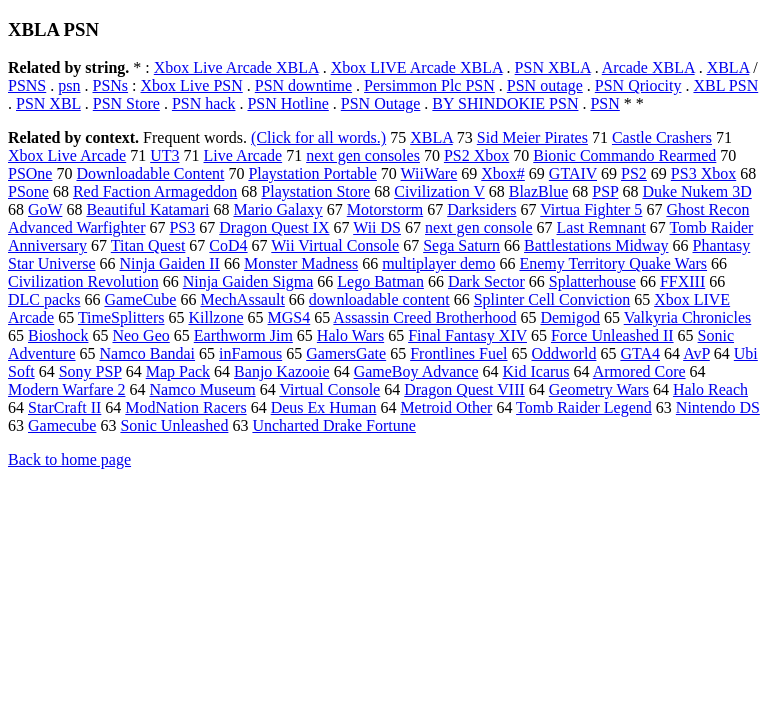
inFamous (250, 353)
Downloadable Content (150, 173)
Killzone (215, 317)
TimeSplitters (121, 317)
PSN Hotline (287, 103)
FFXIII (682, 281)
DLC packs (44, 299)
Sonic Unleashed (174, 425)
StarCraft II (64, 407)
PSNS (27, 85)
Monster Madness (301, 263)
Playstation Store (315, 191)
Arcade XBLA (648, 67)
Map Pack (178, 371)
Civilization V (439, 191)
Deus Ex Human (324, 407)
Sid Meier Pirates (532, 137)
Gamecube (62, 425)
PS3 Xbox (703, 173)
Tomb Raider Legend (584, 407)
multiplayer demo (438, 263)
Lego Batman (380, 281)
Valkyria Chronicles (688, 317)
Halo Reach (710, 389)
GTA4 (640, 353)
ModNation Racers (185, 407)
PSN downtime (303, 85)
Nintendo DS (718, 407)
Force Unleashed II (612, 335)
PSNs (110, 85)
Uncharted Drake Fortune (334, 425)
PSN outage (545, 85)
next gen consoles (363, 155)
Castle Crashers (662, 137)
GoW (45, 209)
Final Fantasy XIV (467, 335)
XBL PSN (725, 85)
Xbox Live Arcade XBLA (236, 67)
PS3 (182, 227)
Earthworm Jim (243, 335)
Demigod (570, 317)
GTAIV (573, 173)
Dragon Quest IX (274, 227)
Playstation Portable (312, 173)
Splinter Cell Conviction (552, 299)
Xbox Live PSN (192, 85)
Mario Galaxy (277, 209)
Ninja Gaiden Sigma (248, 281)
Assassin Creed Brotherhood (424, 317)
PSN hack (204, 103)
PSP (605, 191)
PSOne (30, 173)
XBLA (728, 67)
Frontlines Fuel (458, 353)
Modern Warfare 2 (66, 389)
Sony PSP (90, 371)
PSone (28, 191)
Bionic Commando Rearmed (624, 155)
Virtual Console (329, 389)
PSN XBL (48, 103)
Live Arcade (243, 155)
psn (69, 85)
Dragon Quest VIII (464, 389)
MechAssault (242, 299)
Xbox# (503, 173)
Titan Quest (148, 245)
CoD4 (228, 245)
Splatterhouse (592, 281)
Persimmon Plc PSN (429, 85)
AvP (696, 353)
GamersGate (346, 353)
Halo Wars (350, 335)
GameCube (140, 299)
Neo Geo (140, 335)
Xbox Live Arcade (67, 155)
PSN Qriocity (638, 85)
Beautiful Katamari (147, 209)
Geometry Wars (599, 389)
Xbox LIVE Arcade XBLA (417, 67)
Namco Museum (202, 389)
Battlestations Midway (596, 245)
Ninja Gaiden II (170, 263)
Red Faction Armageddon (155, 191)
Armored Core (639, 371)
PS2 (634, 173)
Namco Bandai (148, 353)
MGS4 (289, 317)
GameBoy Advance (416, 371)
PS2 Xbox (476, 155)
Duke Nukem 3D (696, 191)
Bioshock (58, 335)
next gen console (479, 227)
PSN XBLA (553, 67)
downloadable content (379, 299)
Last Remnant (601, 227)
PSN (604, 103)
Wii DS (377, 227)
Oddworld (564, 353)
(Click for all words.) (318, 137)
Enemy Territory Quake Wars (613, 263)
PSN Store (126, 103)
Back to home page (69, 459)
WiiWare (429, 173)
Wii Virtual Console (335, 245)
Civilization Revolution (83, 281)
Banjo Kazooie (282, 371)
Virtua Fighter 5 (591, 209)
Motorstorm (385, 209)
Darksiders (481, 209)
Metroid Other (446, 407)
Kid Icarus (536, 371)
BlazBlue (539, 191)
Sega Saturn (461, 245)
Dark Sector (486, 281)
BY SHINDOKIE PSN (505, 103)
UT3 (164, 155)
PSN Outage (381, 103)
